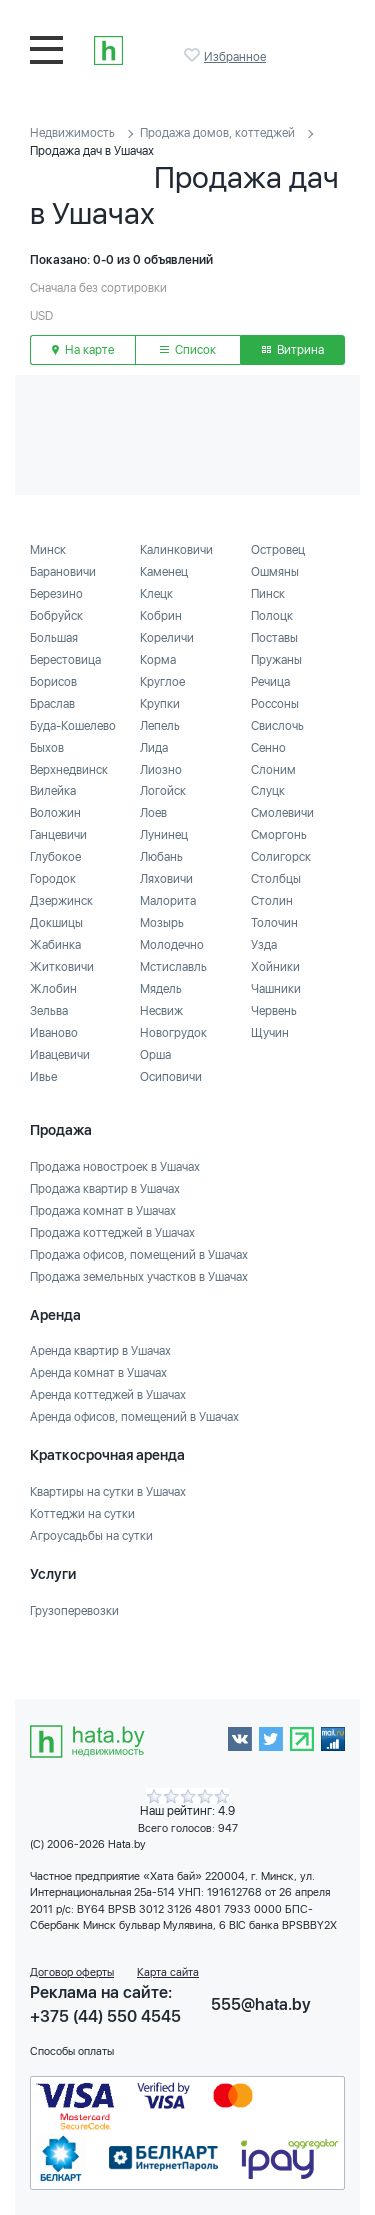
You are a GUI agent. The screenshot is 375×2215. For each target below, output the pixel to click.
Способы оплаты (72, 2051)
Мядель (161, 989)
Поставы (274, 638)
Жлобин (53, 989)
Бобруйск (56, 616)
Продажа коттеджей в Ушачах (112, 1233)
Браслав (52, 704)
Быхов (47, 748)
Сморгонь (279, 835)
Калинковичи (176, 550)
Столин (272, 901)
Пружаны (276, 660)
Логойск (163, 791)
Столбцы (276, 879)
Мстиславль (173, 967)
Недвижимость (72, 133)
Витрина (293, 350)
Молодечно (172, 945)
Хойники (275, 967)
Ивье (43, 1077)
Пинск (268, 594)
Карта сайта (168, 1972)
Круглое (162, 682)
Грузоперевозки (74, 1611)
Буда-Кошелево (73, 726)
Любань (161, 857)
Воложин (55, 813)
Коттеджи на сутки (82, 1514)
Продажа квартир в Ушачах (105, 1189)
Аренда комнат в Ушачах (98, 1373)
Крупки (160, 704)
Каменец (164, 572)
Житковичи (62, 967)
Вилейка (53, 791)
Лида (154, 748)
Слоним (273, 770)
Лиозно (161, 770)
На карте (83, 350)
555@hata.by (261, 2004)
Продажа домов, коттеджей (217, 133)
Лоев (153, 813)
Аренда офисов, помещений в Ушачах (134, 1417)
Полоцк (272, 616)
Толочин (274, 923)
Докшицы (56, 923)
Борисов (53, 682)
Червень (274, 1011)
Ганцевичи (58, 835)
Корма (158, 660)
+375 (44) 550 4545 (105, 2016)
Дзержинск (61, 901)
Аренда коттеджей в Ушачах (108, 1395)
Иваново (54, 1033)
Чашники (276, 989)
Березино (56, 594)
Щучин (270, 1033)
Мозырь (162, 923)
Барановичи (63, 572)
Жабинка (55, 945)
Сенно (268, 748)
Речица (270, 682)
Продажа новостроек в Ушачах (115, 1167)
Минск (48, 550)
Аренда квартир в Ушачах (100, 1351)
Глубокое (55, 857)
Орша (155, 1055)
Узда (264, 945)
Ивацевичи (60, 1055)
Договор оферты (72, 1972)
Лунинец (164, 835)
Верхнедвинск (69, 770)
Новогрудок (173, 1033)
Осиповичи (171, 1077)
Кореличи (167, 638)
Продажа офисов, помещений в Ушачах (139, 1255)
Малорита (168, 901)
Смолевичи (282, 813)
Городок (53, 879)
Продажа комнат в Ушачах (103, 1211)
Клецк (156, 594)
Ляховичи (166, 879)
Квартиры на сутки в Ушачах (108, 1492)
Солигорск (281, 857)
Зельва (49, 1011)
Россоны (275, 704)
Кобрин (161, 616)
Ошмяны (275, 572)
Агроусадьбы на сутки (91, 1536)
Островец (278, 550)
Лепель (160, 726)
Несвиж (161, 1011)
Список (188, 350)
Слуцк (268, 791)
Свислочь (277, 726)
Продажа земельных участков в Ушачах (139, 1277)
